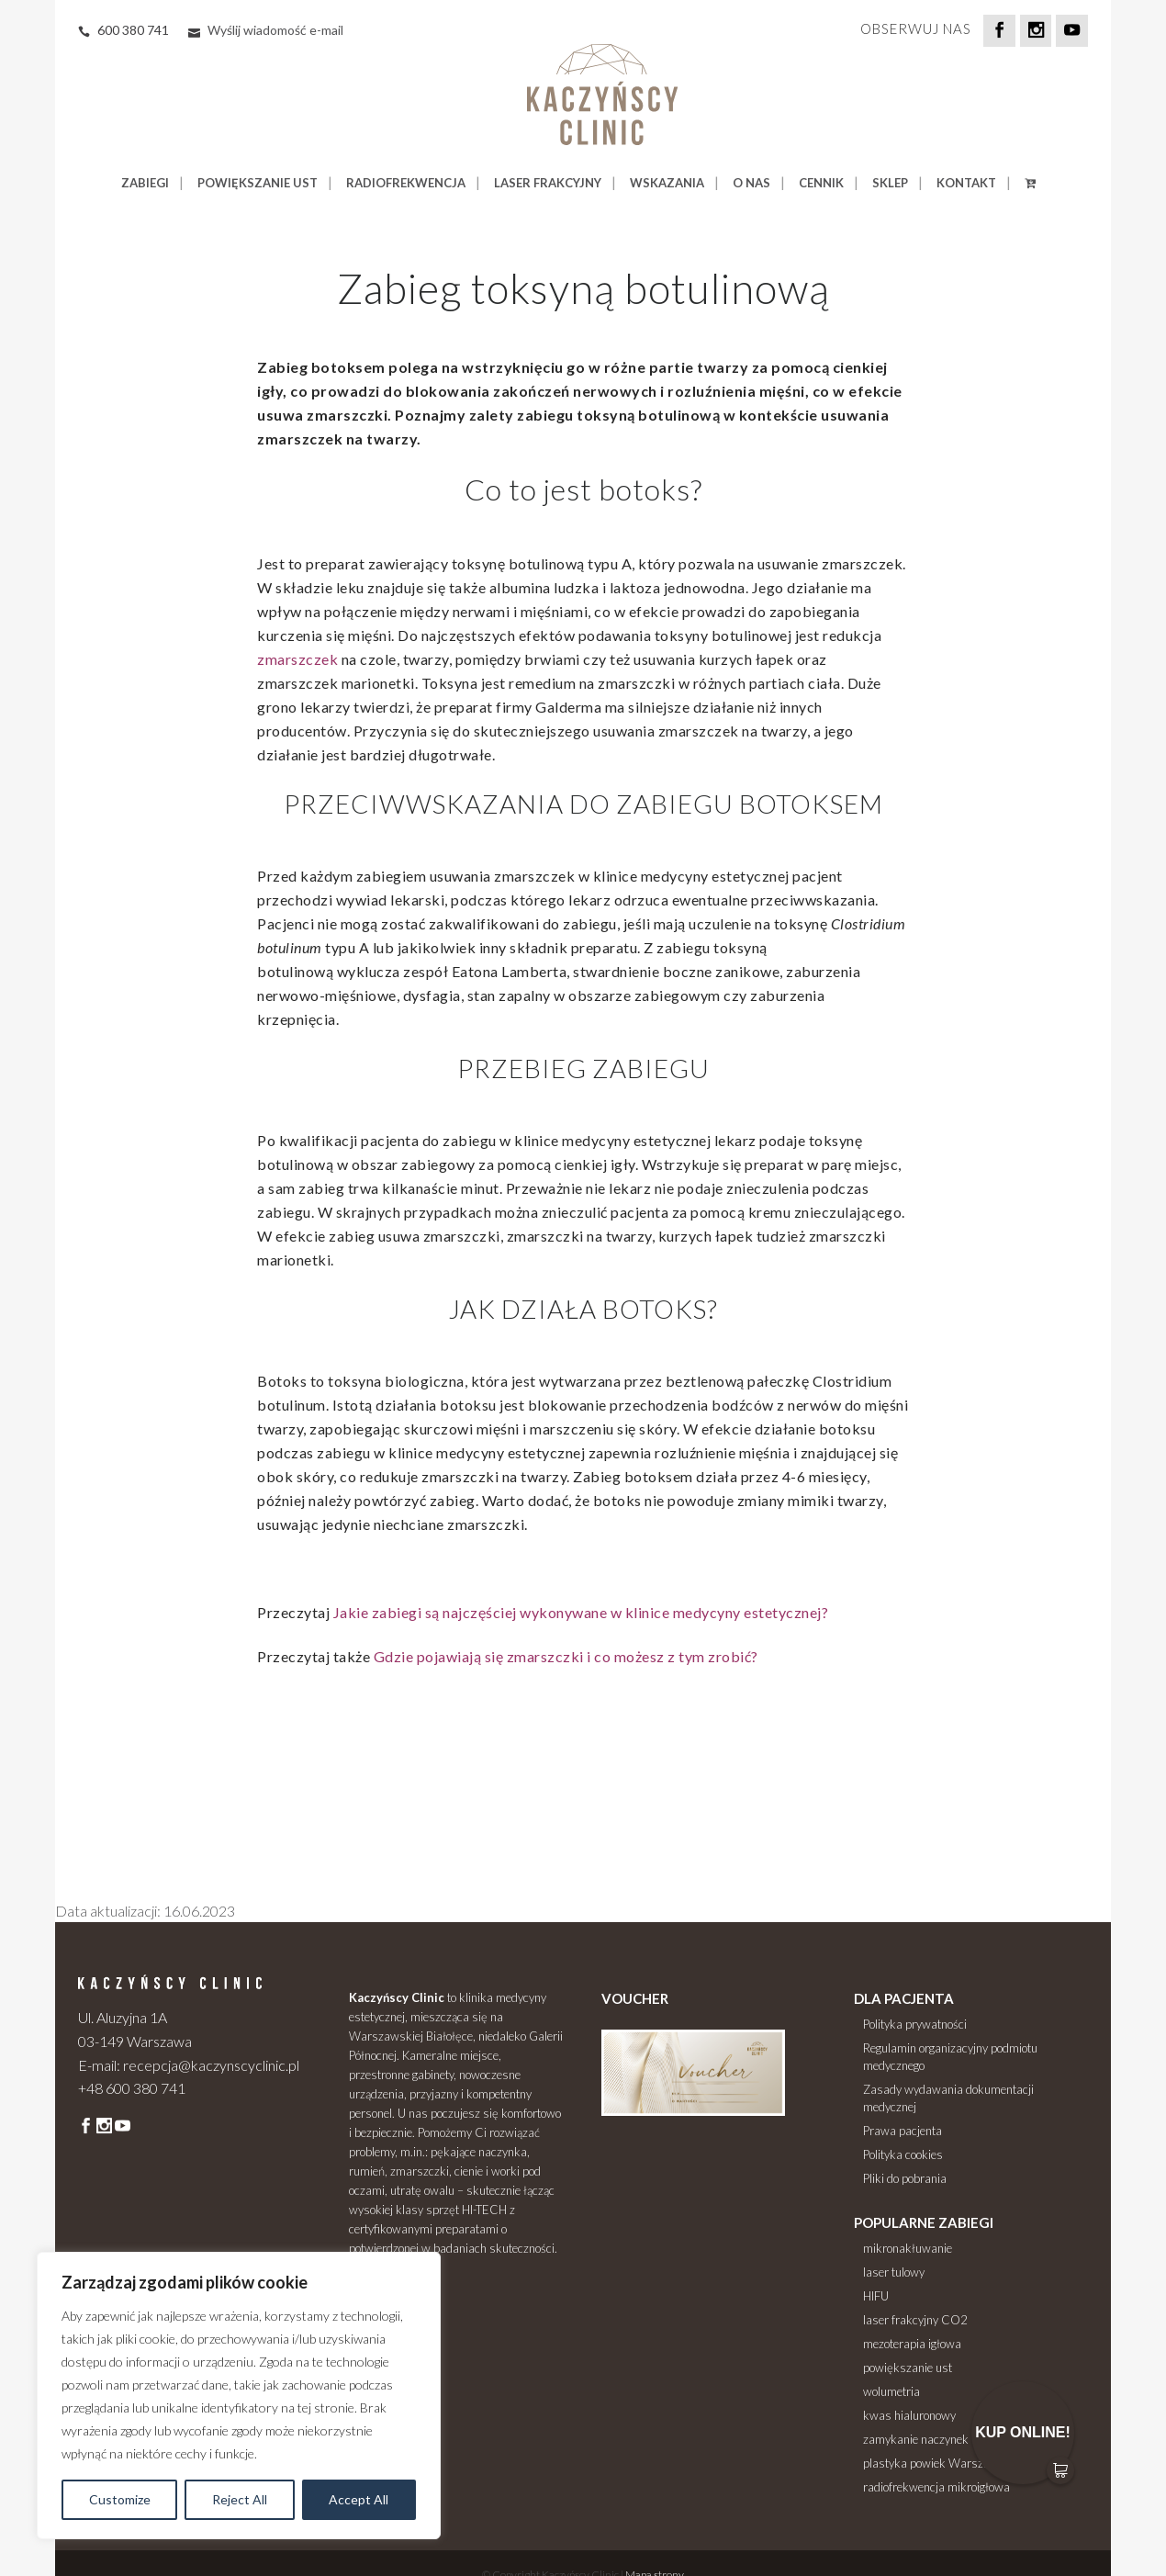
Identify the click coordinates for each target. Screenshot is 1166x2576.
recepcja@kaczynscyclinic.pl (211, 2065)
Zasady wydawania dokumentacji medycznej (948, 2098)
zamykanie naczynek (916, 2439)
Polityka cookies (903, 2154)
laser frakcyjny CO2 (915, 2319)
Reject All (239, 2499)
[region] (239, 2395)
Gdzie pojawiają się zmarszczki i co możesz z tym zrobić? (566, 1656)
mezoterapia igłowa (912, 2343)
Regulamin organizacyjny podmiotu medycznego (950, 2057)
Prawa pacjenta (902, 2130)
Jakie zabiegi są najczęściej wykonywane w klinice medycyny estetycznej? (581, 1612)
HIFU (876, 2296)
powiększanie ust (907, 2367)
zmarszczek (297, 659)
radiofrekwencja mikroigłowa (936, 2487)
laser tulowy (894, 2272)
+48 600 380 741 (131, 2088)
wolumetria (891, 2391)
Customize (120, 2499)
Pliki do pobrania (905, 2178)
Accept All (358, 2499)
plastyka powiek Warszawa (934, 2463)
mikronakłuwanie (907, 2248)
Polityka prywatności (915, 2024)
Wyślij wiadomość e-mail (275, 30)
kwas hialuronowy (909, 2415)
